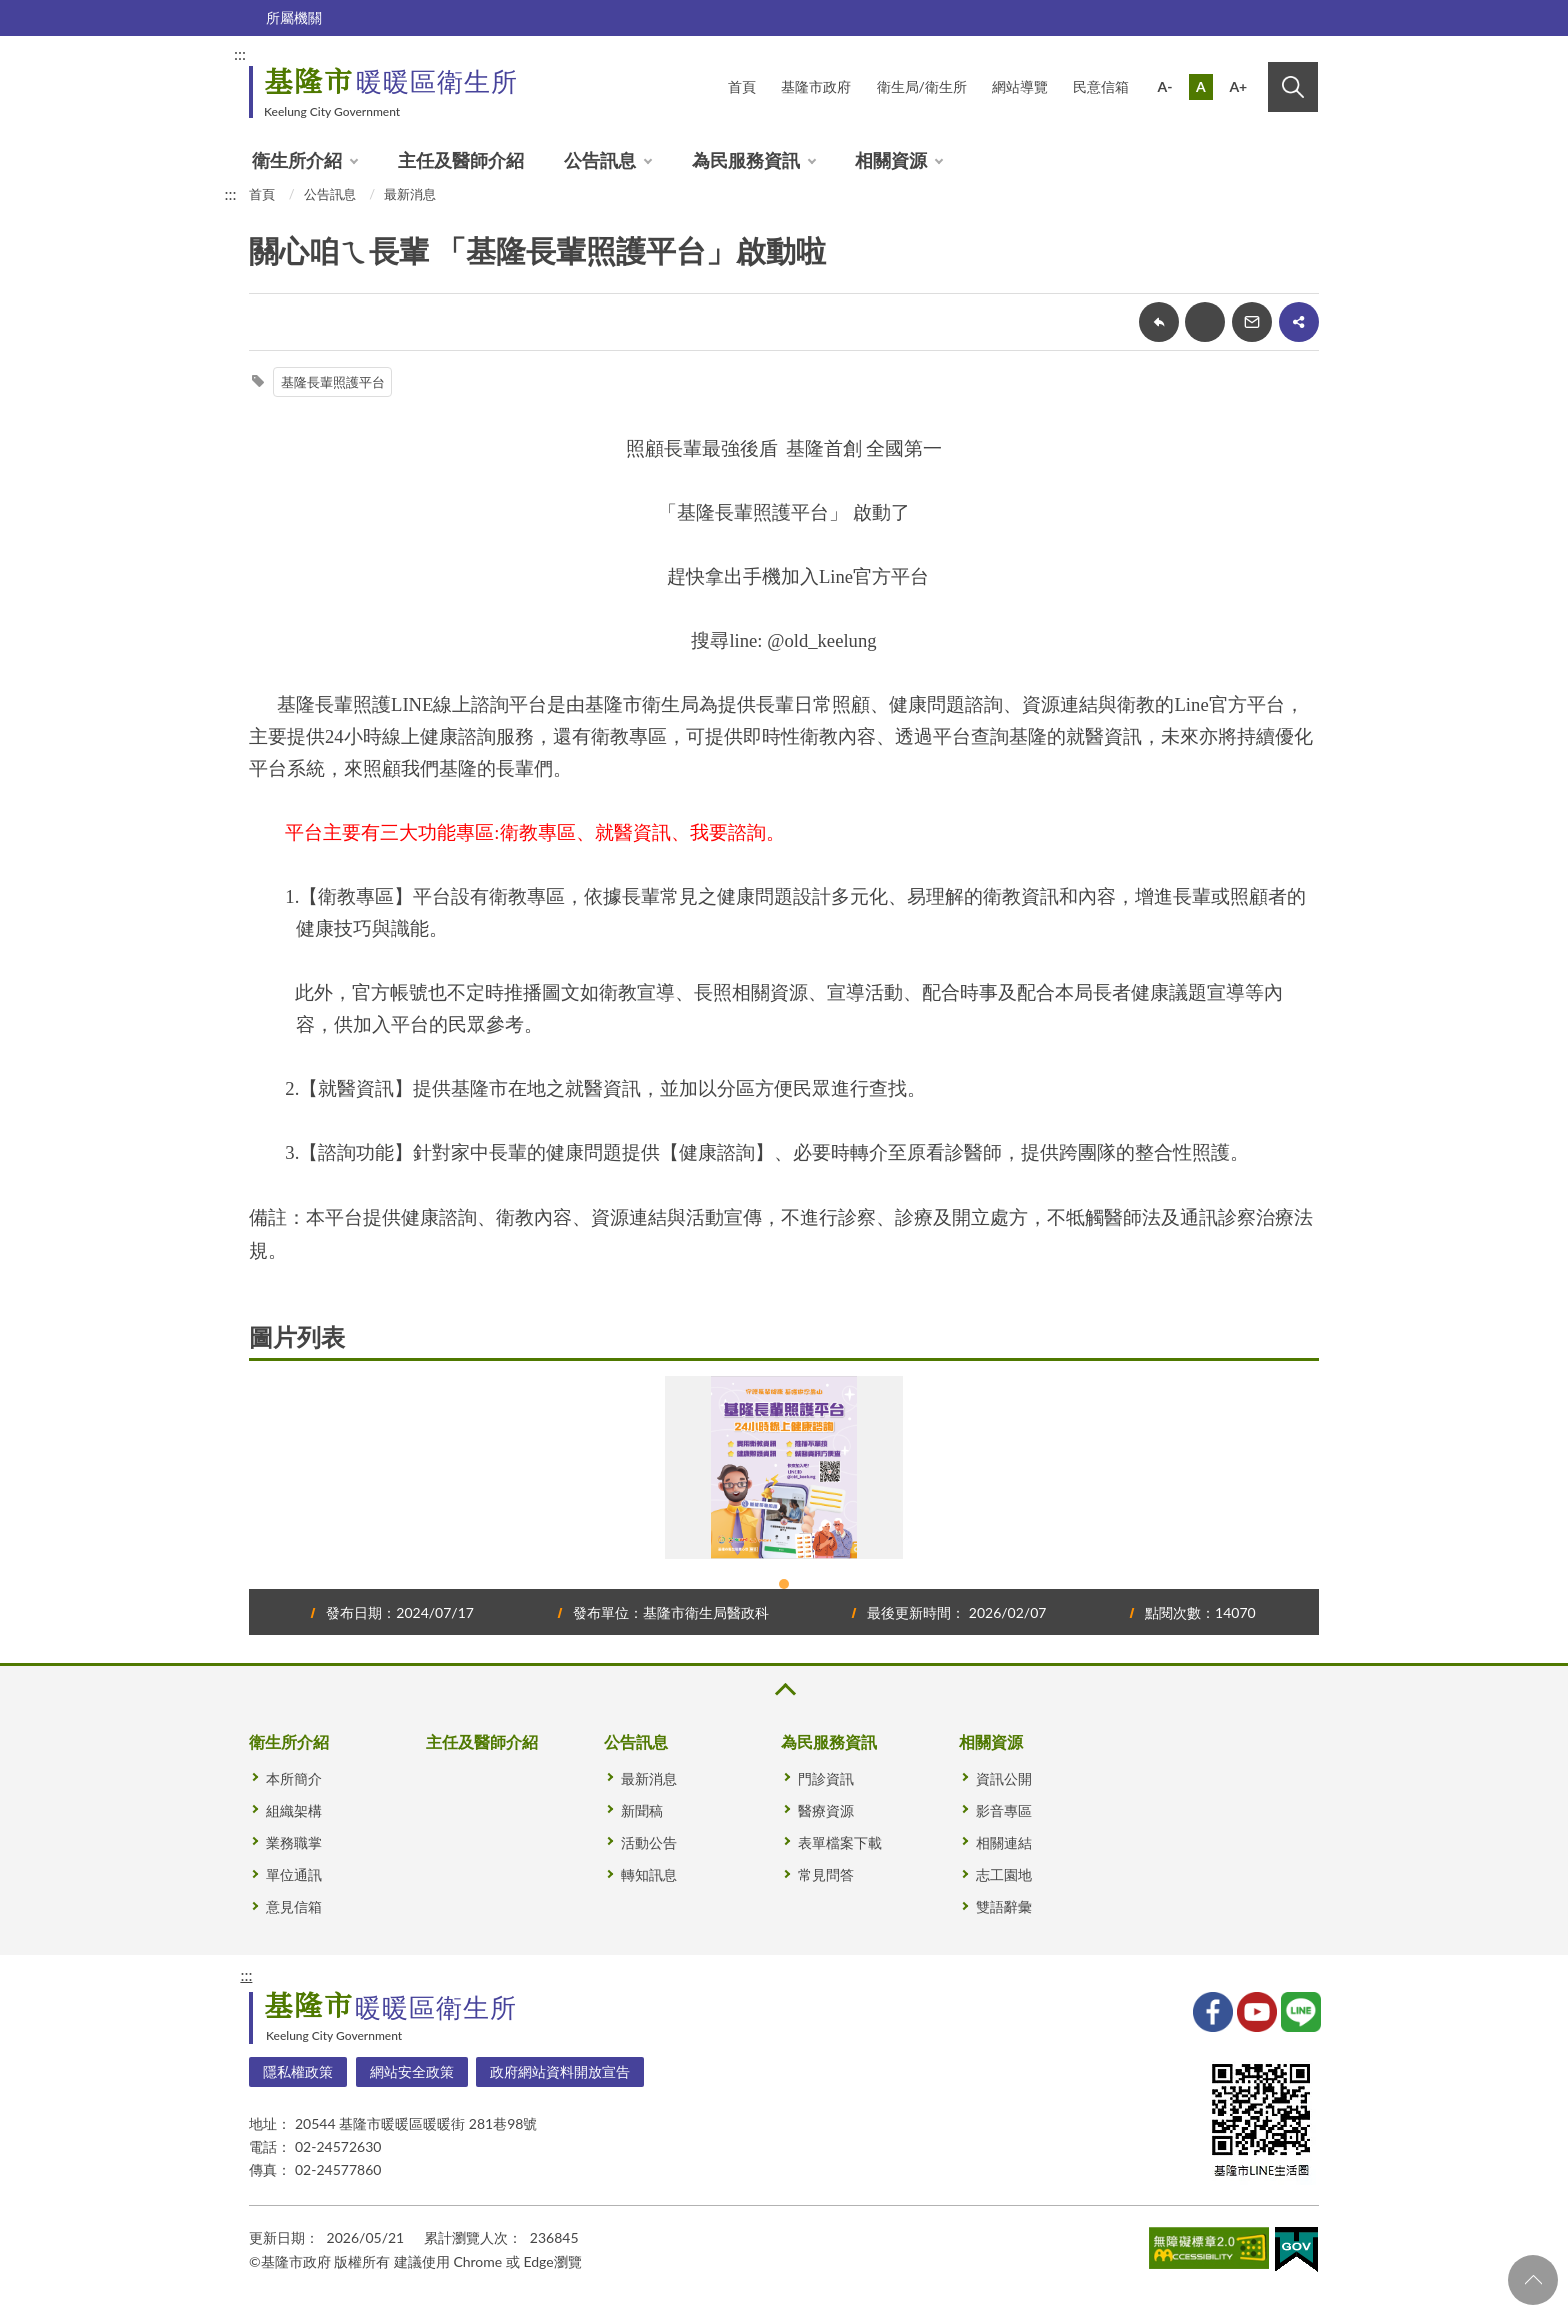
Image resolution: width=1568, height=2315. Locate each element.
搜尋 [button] (1293, 87)
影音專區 (1004, 1810)
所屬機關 (294, 17)
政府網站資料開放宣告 (560, 2071)
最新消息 (410, 194)
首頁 (742, 86)
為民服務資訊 (746, 160)
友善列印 (1205, 322)
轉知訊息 (649, 1874)
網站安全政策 (412, 2071)
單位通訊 (294, 1874)
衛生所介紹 (297, 160)
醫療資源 (826, 1810)
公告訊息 (600, 160)
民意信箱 (1101, 86)
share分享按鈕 (1299, 322)
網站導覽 (1020, 86)
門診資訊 (826, 1778)
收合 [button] (784, 1689)
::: (240, 53)
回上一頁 (1159, 322)
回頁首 (1533, 2280)
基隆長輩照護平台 (333, 382)
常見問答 (826, 1874)
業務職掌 (294, 1842)
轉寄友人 (1252, 322)
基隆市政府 (816, 86)
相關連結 (1004, 1842)
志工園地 (1004, 1874)
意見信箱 (294, 1906)
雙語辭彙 (1004, 1906)
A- (1165, 86)
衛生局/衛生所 (922, 86)
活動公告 (649, 1842)
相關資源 (891, 160)
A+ (1238, 86)
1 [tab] (784, 1584)
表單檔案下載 (840, 1842)
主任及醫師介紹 (461, 160)
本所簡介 (294, 1778)
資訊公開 (1004, 1778)
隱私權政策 (298, 2071)
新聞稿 (642, 1810)
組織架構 (294, 1810)
